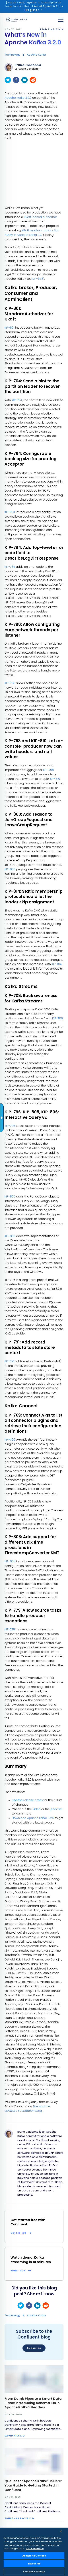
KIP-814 (57, 964)
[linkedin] (24, 80)
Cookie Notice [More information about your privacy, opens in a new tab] (35, 2548)
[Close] (61, 2531)
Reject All (34, 2563)
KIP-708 (57, 1018)
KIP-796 (10, 1126)
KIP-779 (10, 1629)
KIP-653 (37, 279)
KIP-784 (10, 567)
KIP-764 (10, 512)
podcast (56, 1809)
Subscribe (34, 2348)
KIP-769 (10, 1440)
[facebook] (16, 80)
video (36, 1809)
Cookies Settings (34, 2571)
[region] (34, 2552)
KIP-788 (10, 683)
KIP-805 (10, 1196)
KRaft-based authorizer (40, 217)
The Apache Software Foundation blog (27, 2108)
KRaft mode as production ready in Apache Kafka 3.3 (32, 232)
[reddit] (33, 80)
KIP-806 (10, 1236)
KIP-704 (17, 400)
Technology (12, 54)
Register (32, 10)
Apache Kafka (36, 54)
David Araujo (15, 2436)
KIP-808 (10, 1561)
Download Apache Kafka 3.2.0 (33, 1818)
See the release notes (27, 1800)
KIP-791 (9, 1361)
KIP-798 (48, 770)
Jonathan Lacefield (19, 2518)
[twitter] (8, 80)
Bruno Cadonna (28, 65)
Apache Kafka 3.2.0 (18, 98)
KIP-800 (10, 869)
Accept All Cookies (34, 2555)
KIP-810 (55, 779)
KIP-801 (10, 328)
